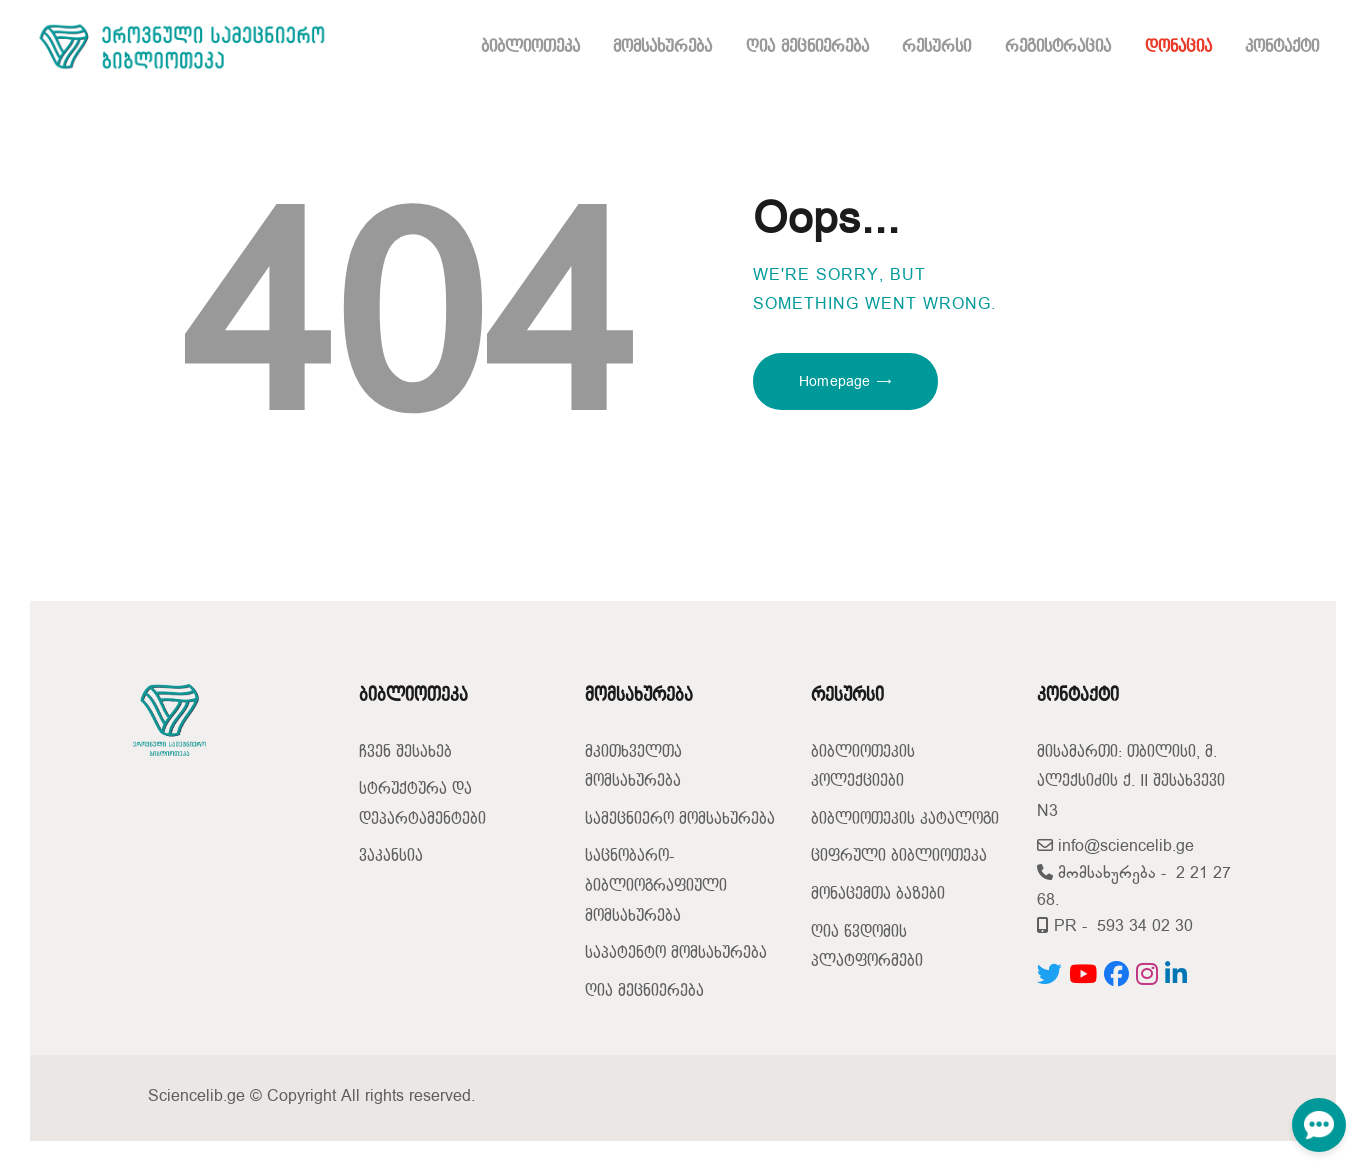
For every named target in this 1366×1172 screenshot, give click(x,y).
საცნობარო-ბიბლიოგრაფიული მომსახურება (656, 886)
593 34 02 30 (1145, 926)
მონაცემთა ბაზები (878, 894)
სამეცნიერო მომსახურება (680, 819)
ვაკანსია (391, 856)
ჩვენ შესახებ (405, 752)
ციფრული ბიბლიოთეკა (899, 856)
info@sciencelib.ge (1115, 846)
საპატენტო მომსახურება (676, 953)
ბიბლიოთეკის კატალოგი (905, 819)
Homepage (834, 381)
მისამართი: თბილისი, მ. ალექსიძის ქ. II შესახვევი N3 (1131, 782)
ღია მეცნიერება (644, 991)
